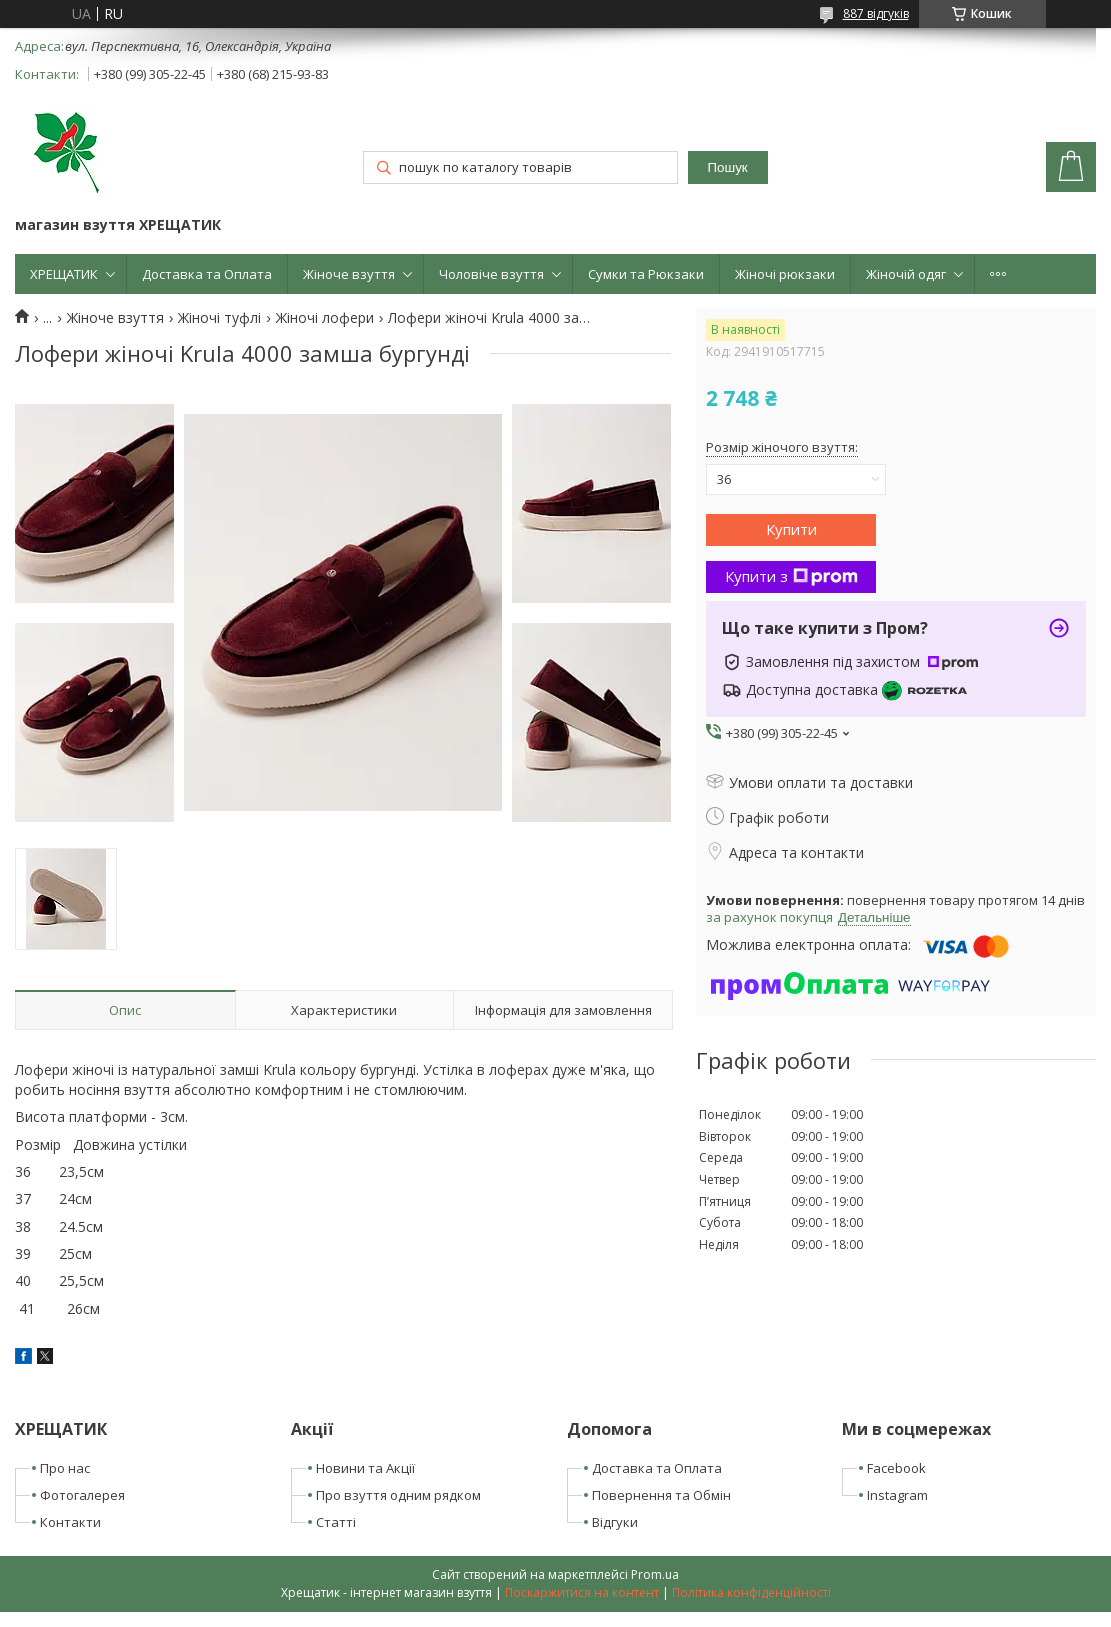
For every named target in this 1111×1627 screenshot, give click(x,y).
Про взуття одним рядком (398, 1495)
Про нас (65, 1468)
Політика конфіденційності (751, 1592)
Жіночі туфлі (219, 318)
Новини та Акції (365, 1468)
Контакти (70, 1522)
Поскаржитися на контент (582, 1592)
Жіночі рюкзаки (785, 274)
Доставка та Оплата (207, 274)
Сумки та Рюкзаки (646, 274)
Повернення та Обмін (661, 1495)
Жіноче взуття (349, 274)
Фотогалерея (82, 1495)
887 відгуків (876, 13)
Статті (336, 1522)
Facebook (896, 1468)
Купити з (791, 576)
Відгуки (615, 1522)
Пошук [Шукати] (728, 167)
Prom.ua (655, 1574)
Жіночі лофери (325, 318)
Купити (791, 529)
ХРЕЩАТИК (64, 274)
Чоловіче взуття (491, 274)
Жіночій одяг (906, 274)
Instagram (897, 1495)
